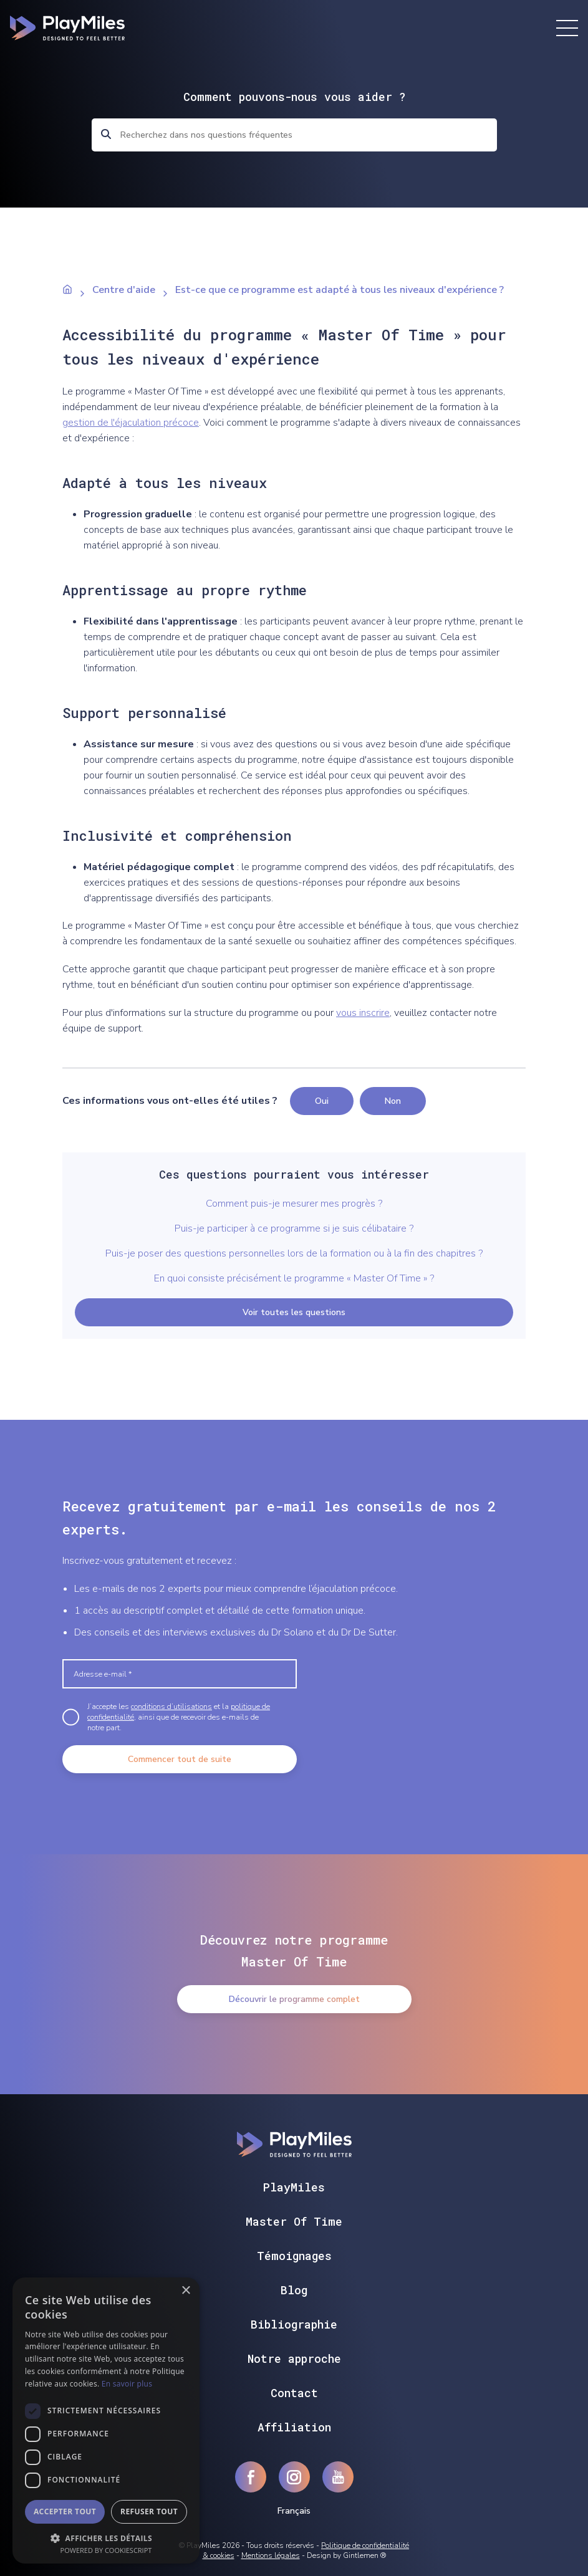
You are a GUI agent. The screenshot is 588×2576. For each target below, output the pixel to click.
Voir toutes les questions (294, 1312)
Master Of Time (294, 2221)
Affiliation (294, 2427)
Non (393, 1101)
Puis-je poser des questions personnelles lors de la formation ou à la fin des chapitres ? (294, 1253)
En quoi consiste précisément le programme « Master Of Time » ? (294, 1278)
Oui (322, 1101)
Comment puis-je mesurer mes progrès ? (294, 1203)
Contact (294, 2392)
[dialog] (106, 2420)
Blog (294, 2289)
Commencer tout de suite (179, 1759)
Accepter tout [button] (65, 2511)
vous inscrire (363, 1013)
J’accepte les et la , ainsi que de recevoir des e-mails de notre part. (178, 1717)
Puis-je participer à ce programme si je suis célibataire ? (294, 1228)
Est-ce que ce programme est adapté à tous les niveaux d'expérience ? (339, 290)
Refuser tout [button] (149, 2511)
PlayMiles (294, 2187)
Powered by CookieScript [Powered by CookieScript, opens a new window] (106, 2550)
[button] (106, 2537)
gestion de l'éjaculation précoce (130, 422)
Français (294, 2511)
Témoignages (294, 2255)
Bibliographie (294, 2324)
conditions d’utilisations (171, 1707)
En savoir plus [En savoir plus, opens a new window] (127, 2383)
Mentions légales (270, 2555)
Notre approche (294, 2358)
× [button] (185, 2291)
